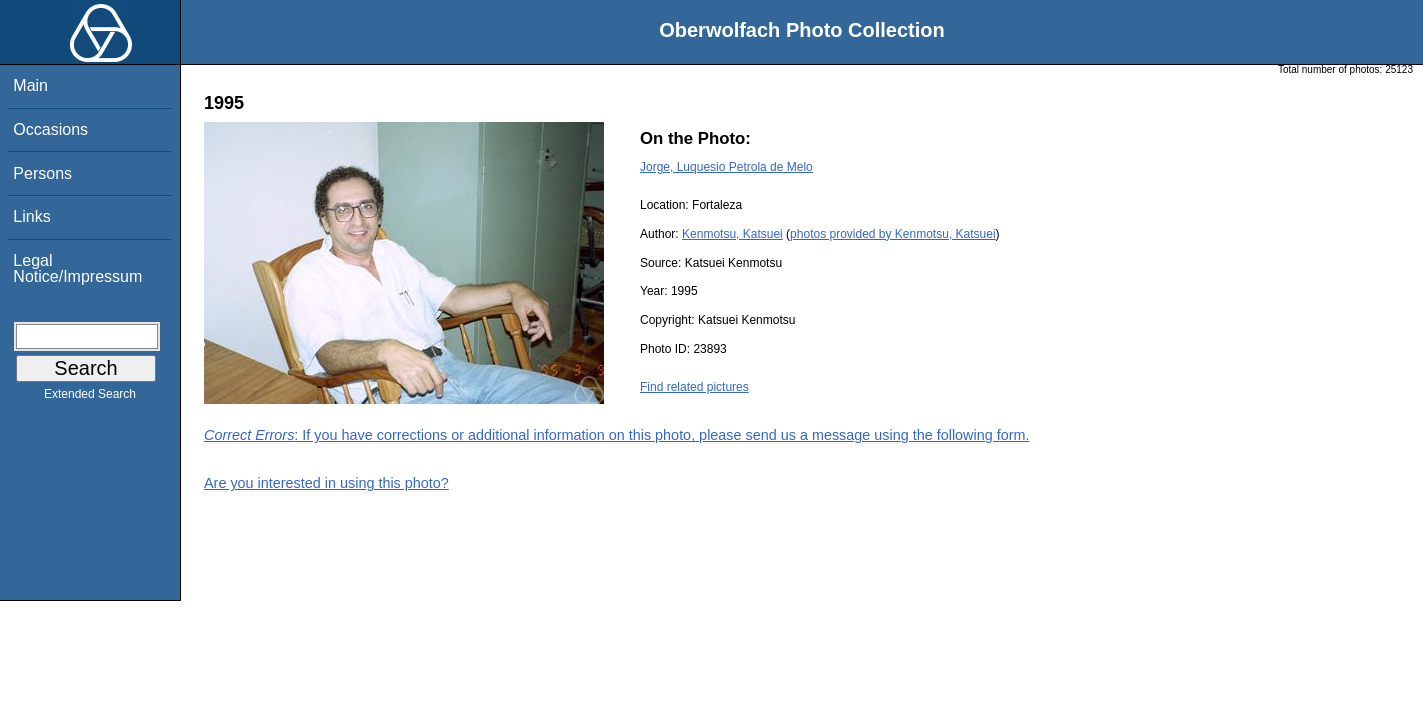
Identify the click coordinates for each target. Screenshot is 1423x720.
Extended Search (90, 398)
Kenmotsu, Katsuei (732, 234)
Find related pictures (694, 387)
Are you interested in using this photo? (326, 483)
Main (30, 85)
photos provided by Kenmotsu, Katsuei (892, 234)
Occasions (50, 129)
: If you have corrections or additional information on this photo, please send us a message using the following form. (617, 435)
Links (31, 216)
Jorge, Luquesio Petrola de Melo (726, 167)
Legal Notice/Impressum (77, 268)
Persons (42, 173)
